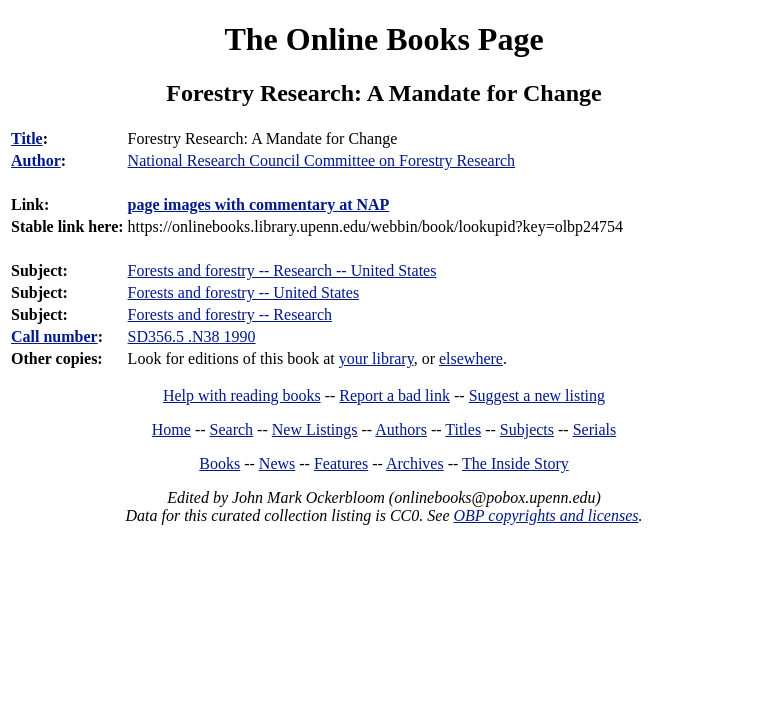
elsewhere (471, 358)
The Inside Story (515, 463)
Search (232, 429)
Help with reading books (242, 395)
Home (171, 429)
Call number (54, 336)
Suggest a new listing (537, 395)
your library (376, 358)
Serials (595, 429)
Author (36, 160)
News (277, 463)
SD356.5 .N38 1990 (192, 336)
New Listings (315, 429)
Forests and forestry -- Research (230, 314)
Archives (415, 463)
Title (27, 138)
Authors (401, 429)
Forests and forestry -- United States (244, 292)
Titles (463, 429)
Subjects (527, 429)
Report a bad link (394, 395)
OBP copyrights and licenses (545, 515)
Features (341, 463)
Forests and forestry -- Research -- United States (282, 270)
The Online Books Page (383, 39)
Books (219, 463)
